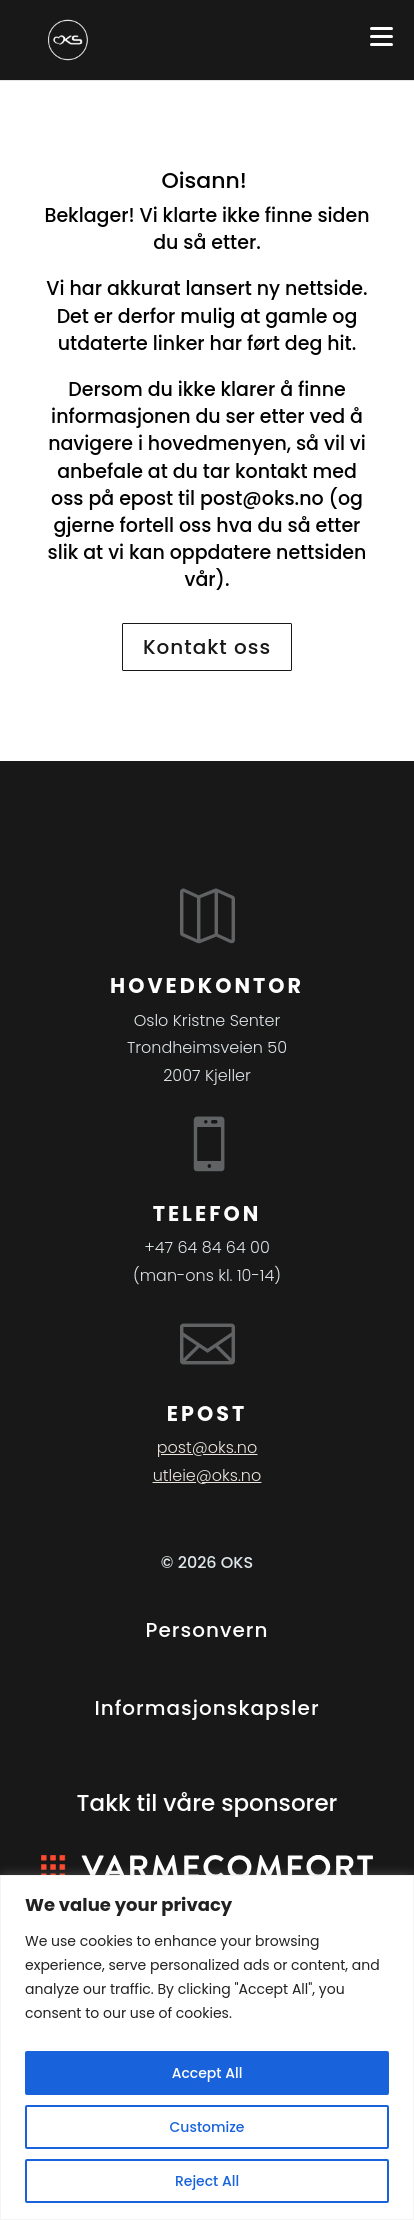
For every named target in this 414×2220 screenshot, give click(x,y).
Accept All (207, 2073)
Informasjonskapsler (206, 1708)
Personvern (207, 1630)
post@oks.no (262, 498)
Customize (207, 2127)
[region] (207, 2047)
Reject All (207, 2181)
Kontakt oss (207, 647)
